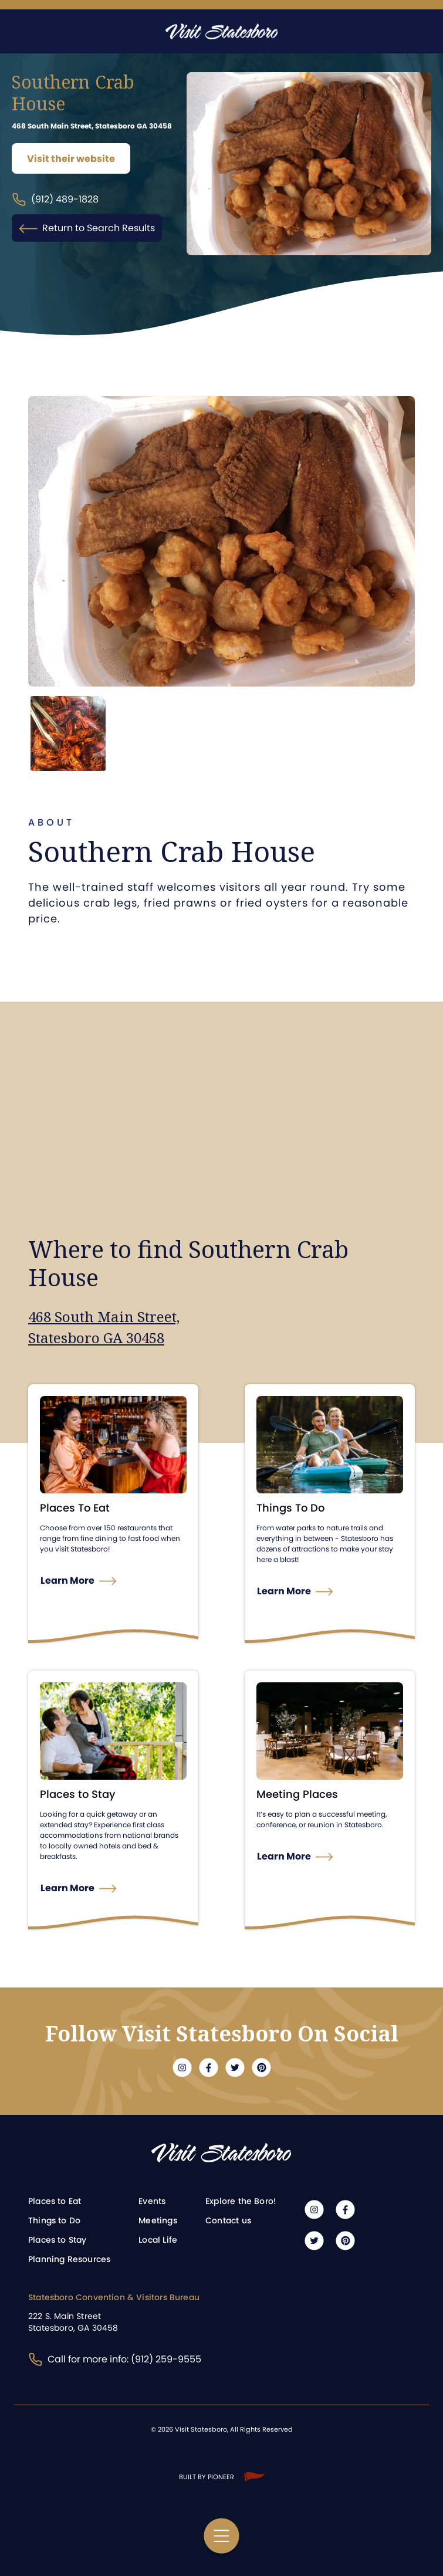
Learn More (68, 1580)
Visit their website (71, 158)
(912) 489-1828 (55, 199)
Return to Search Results (87, 228)
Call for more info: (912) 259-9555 (114, 2359)
